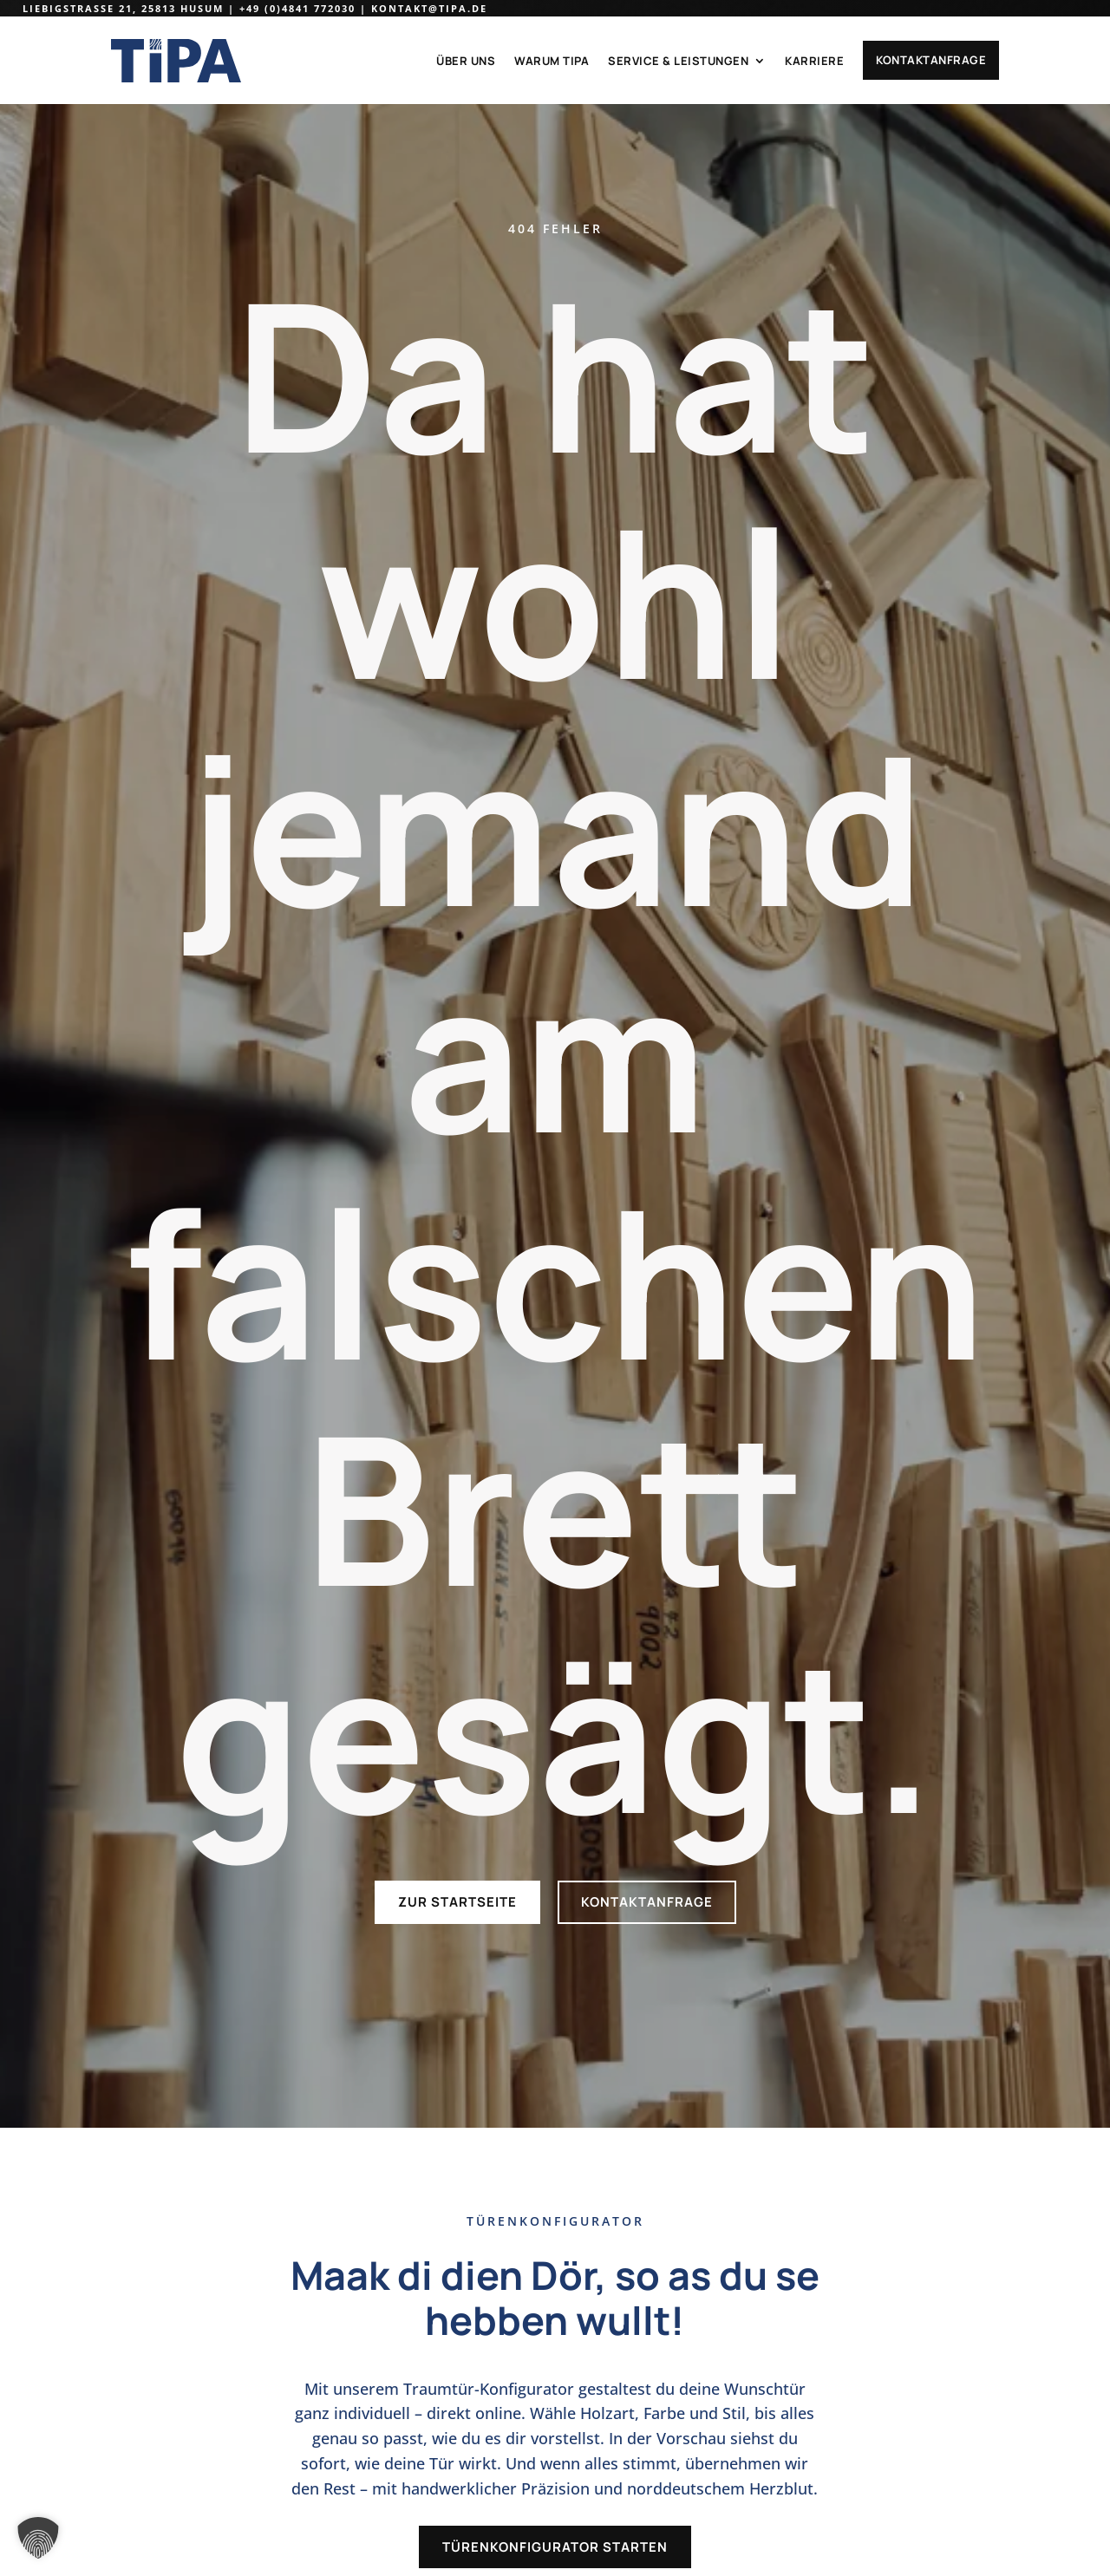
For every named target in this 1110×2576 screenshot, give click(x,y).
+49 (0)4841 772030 (297, 8)
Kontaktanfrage (931, 60)
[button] (38, 2538)
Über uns (465, 61)
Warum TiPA (551, 61)
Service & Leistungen (678, 61)
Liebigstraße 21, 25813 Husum (123, 8)
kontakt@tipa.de (429, 8)
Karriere (814, 61)
